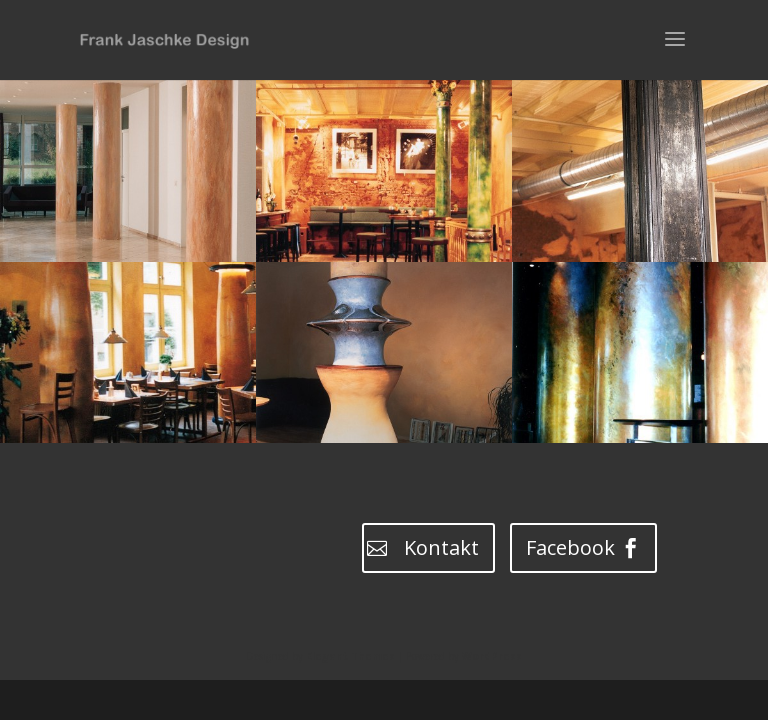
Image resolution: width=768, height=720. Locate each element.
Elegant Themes (350, 656)
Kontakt (441, 547)
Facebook (570, 547)
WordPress (492, 656)
